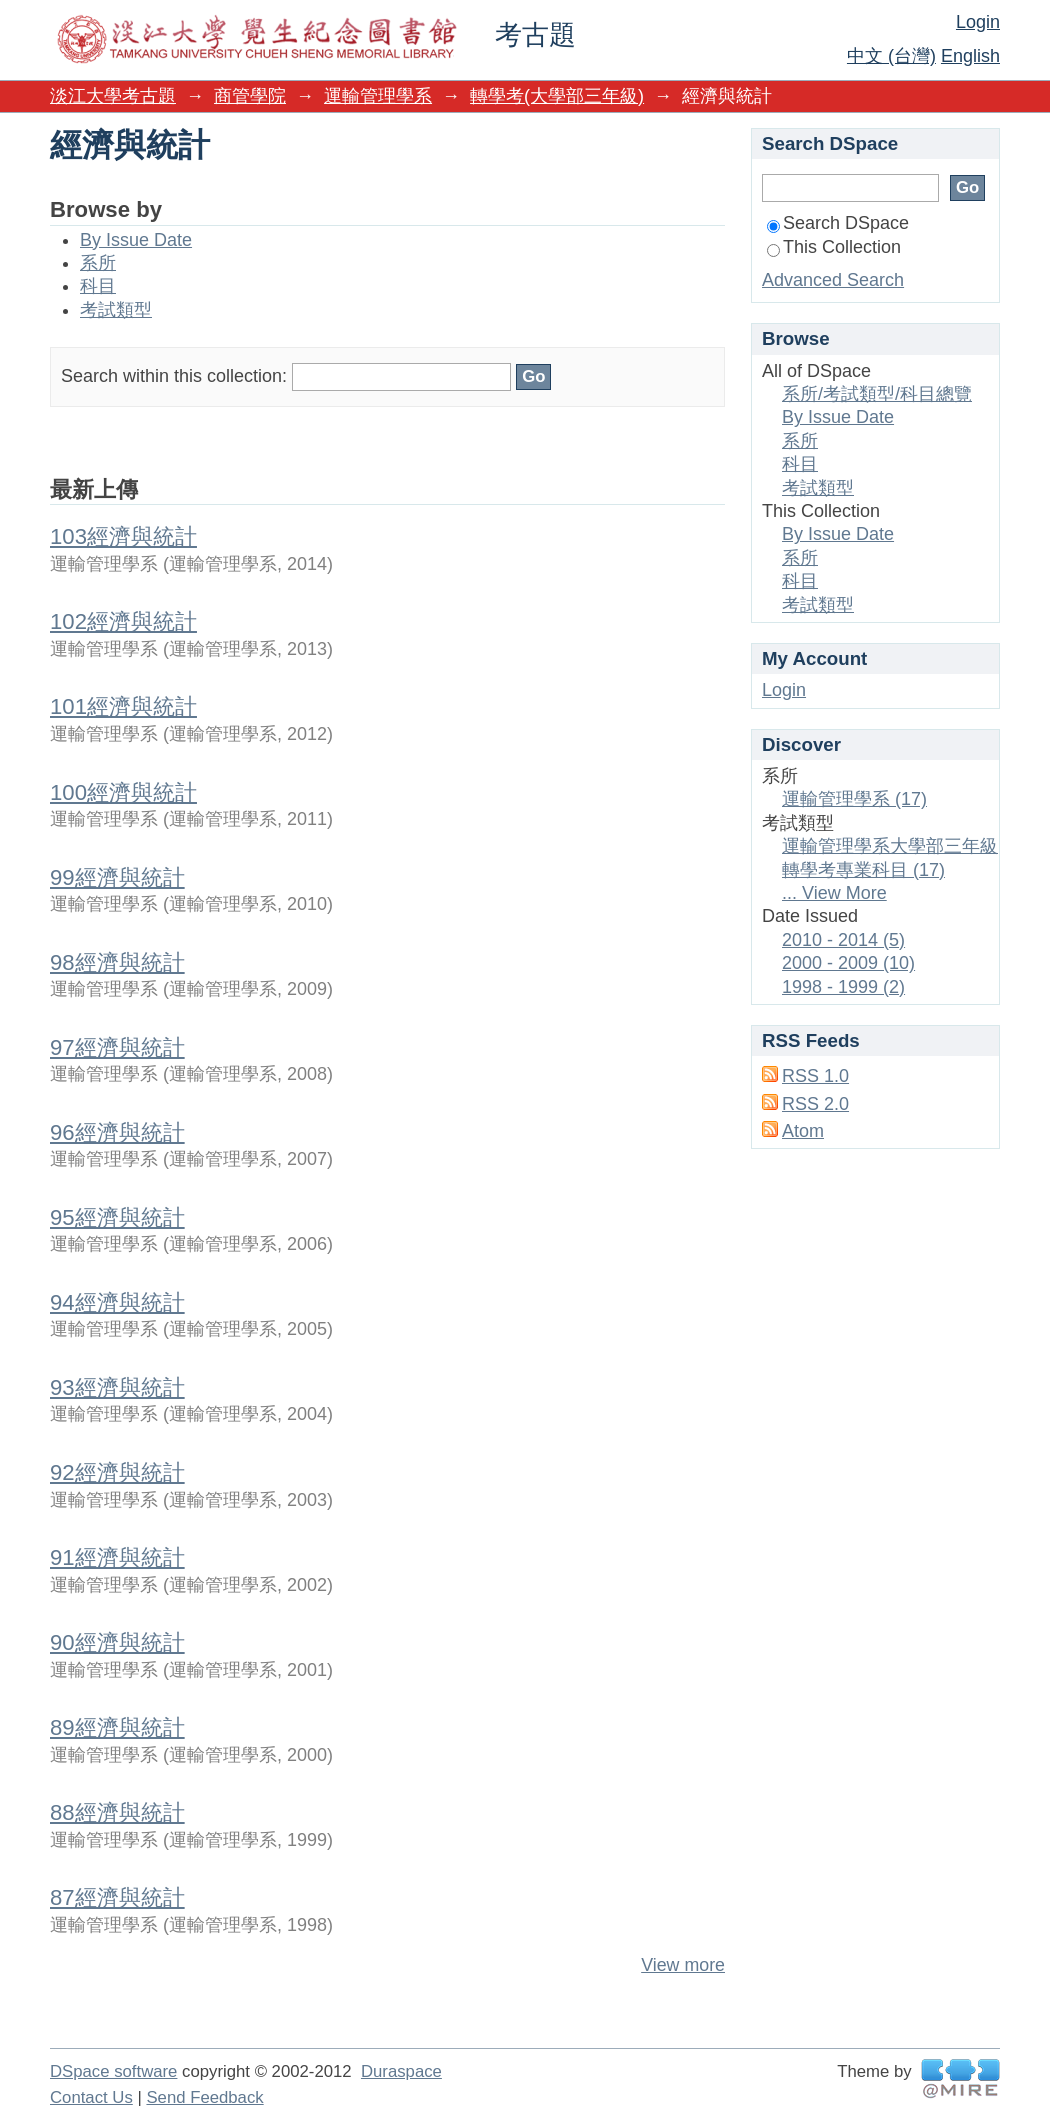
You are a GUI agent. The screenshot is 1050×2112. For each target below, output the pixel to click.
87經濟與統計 (117, 1897)
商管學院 (250, 96)
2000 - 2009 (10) (848, 963)
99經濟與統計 (117, 877)
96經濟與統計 (117, 1132)
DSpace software (113, 2071)
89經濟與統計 (117, 1727)
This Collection (834, 247)
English (970, 56)
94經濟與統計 (117, 1302)
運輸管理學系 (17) (854, 799)
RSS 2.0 (815, 1104)
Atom (803, 1131)
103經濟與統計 (123, 536)
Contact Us (91, 2097)
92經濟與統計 (117, 1472)
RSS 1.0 (815, 1076)
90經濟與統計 (117, 1642)
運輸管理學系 (378, 96)
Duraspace (401, 2071)
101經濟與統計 (123, 706)
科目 (98, 286)
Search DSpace (838, 223)
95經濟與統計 (117, 1217)
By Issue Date (136, 240)
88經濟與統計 (117, 1812)
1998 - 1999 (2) (843, 987)
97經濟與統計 (117, 1047)
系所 (98, 263)
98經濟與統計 (117, 962)
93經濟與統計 (117, 1387)
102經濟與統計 (123, 621)
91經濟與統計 (117, 1557)
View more (683, 1965)
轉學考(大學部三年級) (557, 96)
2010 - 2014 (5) (843, 940)
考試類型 (116, 310)
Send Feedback (204, 2097)
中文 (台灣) (891, 56)
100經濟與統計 (123, 792)
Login (978, 22)
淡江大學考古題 (113, 96)
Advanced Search (833, 280)
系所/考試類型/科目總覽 (877, 394)
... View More (834, 893)
